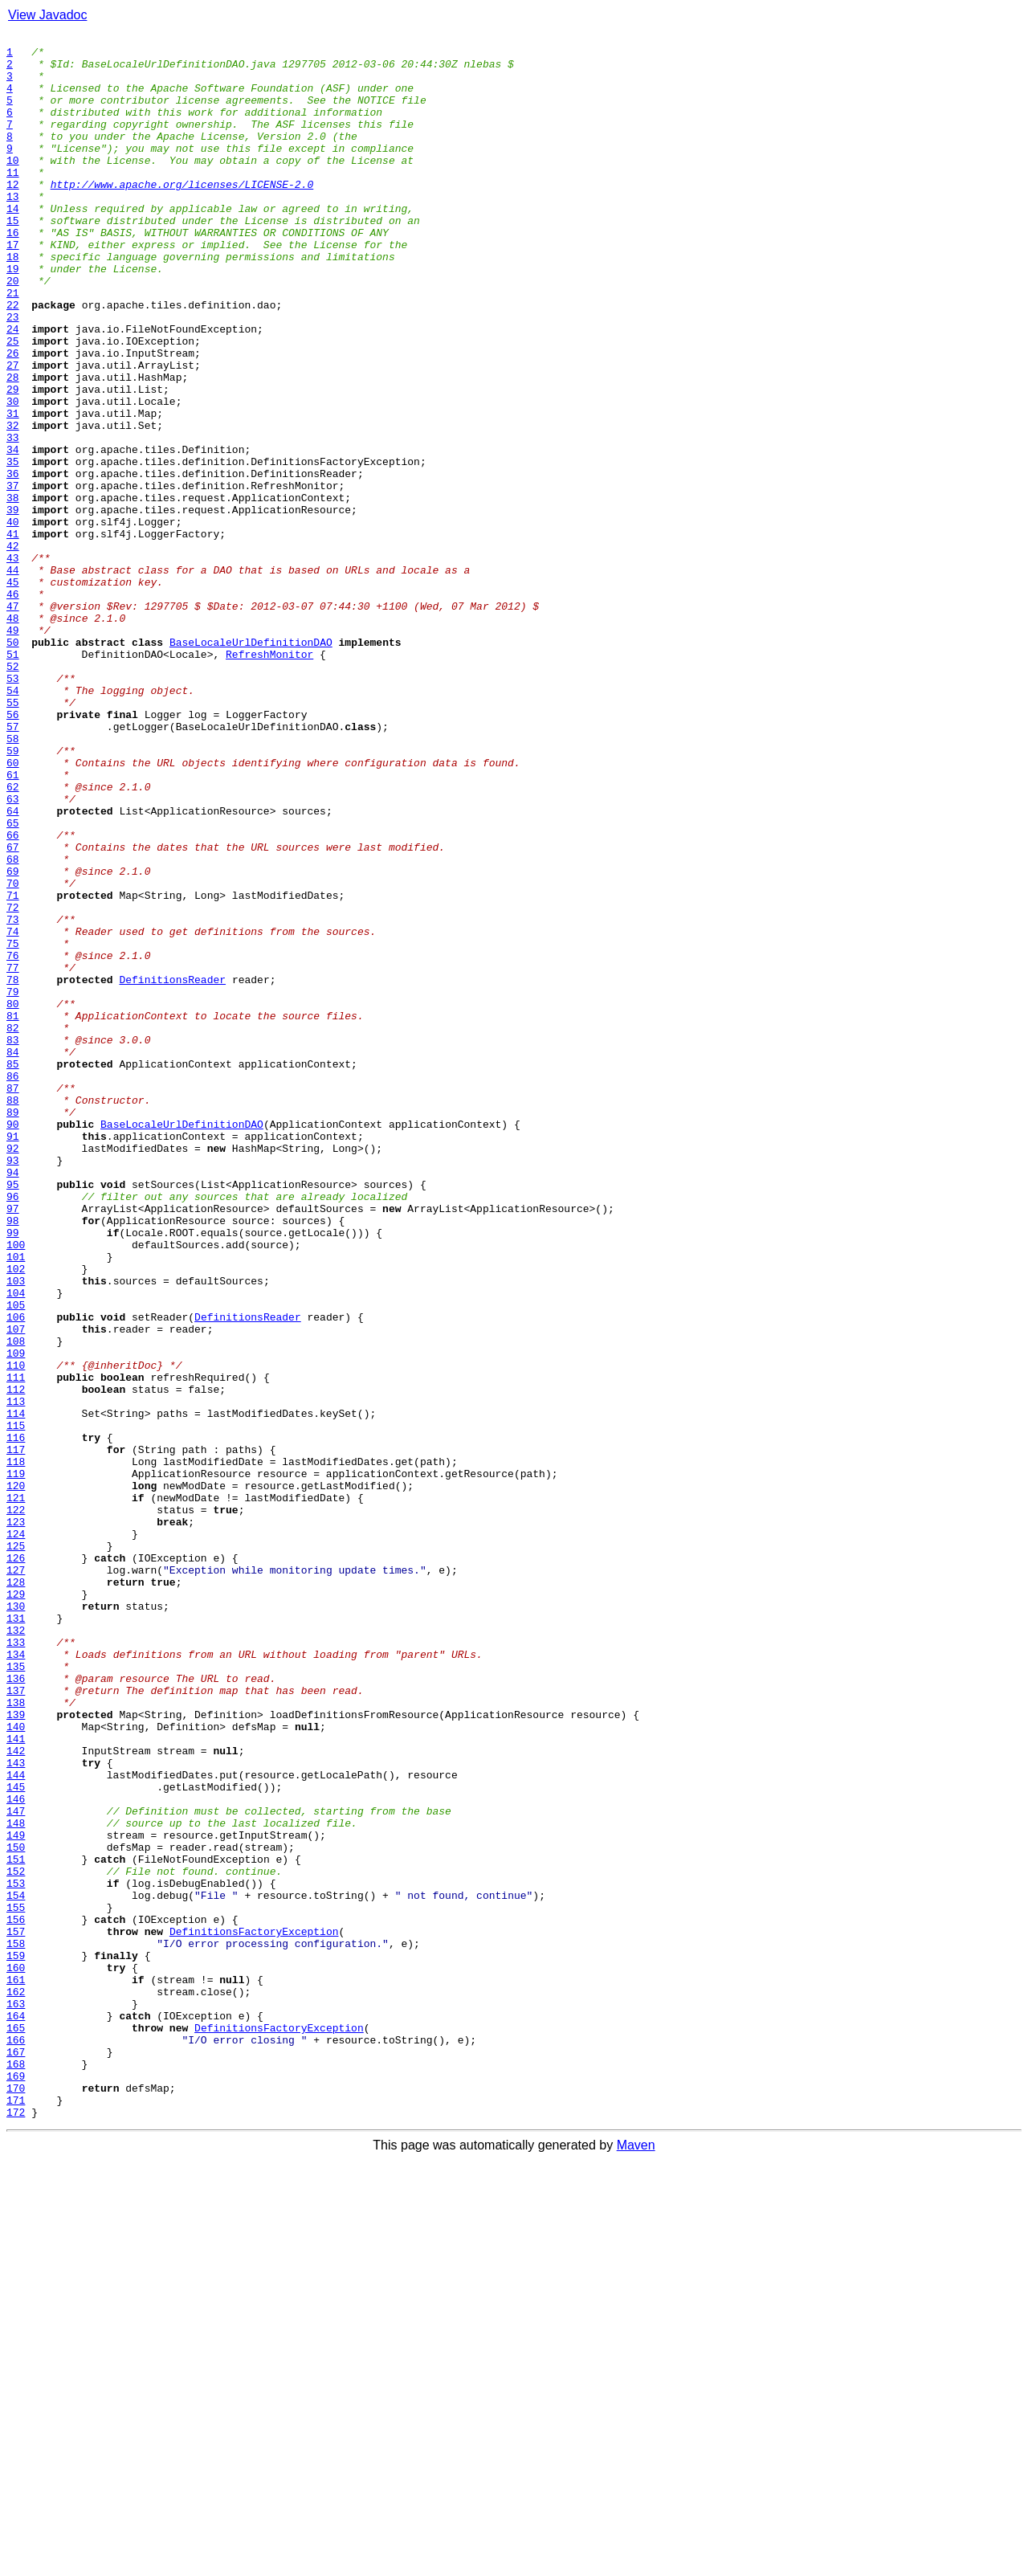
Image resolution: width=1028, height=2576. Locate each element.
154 (15, 2268)
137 (15, 2022)
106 (15, 1574)
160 (15, 2355)
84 (12, 1256)
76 (12, 1140)
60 (12, 909)
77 (12, 1155)
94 (12, 1401)
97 (12, 1444)
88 (12, 1314)
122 (15, 1805)
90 (12, 1343)
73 (12, 1097)
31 (12, 490)
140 (15, 2066)
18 (12, 302)
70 (12, 1054)
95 (12, 1415)
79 (12, 1184)
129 (15, 1907)
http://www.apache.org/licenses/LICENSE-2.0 (182, 215)
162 (15, 2384)
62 (12, 938)
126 (15, 1863)
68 (12, 1025)
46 (12, 707)
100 (15, 1487)
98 (12, 1458)
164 (15, 2413)
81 (12, 1213)
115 (15, 1704)
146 (15, 2152)
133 (15, 1965)
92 (12, 1372)
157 (15, 2312)
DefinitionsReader (172, 1169)
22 (12, 360)
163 (15, 2398)
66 (12, 996)
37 (12, 576)
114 (15, 1690)
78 (12, 1169)
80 (12, 1198)
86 (12, 1285)
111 (15, 1646)
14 (12, 244)
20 (12, 331)
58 (12, 880)
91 (12, 1357)
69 (12, 1039)
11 (12, 201)
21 (12, 345)
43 (12, 663)
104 (15, 1545)
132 (15, 1950)
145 (15, 2138)
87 (12, 1299)
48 (12, 736)
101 (15, 1502)
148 (15, 2181)
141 (15, 2080)
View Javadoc (47, 15)
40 (12, 620)
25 (12, 403)
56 (12, 851)
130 (15, 1921)
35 (12, 548)
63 (12, 952)
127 (15, 1878)
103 (15, 1531)
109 (15, 1618)
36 (12, 562)
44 (12, 678)
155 (15, 2283)
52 (12, 793)
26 (12, 417)
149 (15, 2196)
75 (12, 1126)
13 (12, 229)
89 (12, 1328)
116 (15, 1719)
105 (15, 1560)
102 (15, 1516)
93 (12, 1386)
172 (15, 2528)
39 (12, 605)
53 (12, 808)
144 (15, 2124)
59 (12, 895)
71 (12, 1068)
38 (12, 591)
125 (15, 1849)
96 (12, 1430)
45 (12, 692)
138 (15, 2037)
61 (12, 924)
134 (15, 1979)
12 (12, 215)
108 (15, 1603)
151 (15, 2225)
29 (12, 461)
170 (15, 2499)
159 (15, 2340)
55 (12, 837)
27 (12, 432)
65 (12, 981)
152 (15, 2239)
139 (15, 2051)
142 (15, 2095)
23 (12, 374)
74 (12, 1111)
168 (15, 2471)
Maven (636, 2562)
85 (12, 1271)
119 (15, 1762)
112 (15, 1661)
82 (12, 1227)
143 (15, 2109)
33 (12, 519)
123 (15, 1820)
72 (12, 1083)
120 (15, 1777)
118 (15, 1748)
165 (15, 2427)
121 (15, 1791)
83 (12, 1242)
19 (12, 316)
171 (15, 2514)
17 (12, 287)
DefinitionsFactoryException (254, 2312)
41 (12, 634)
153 (15, 2254)
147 (15, 2167)
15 (12, 258)
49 (12, 750)
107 (15, 1589)
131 (15, 1936)
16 (12, 273)
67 (12, 1010)
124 (15, 1834)
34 (12, 533)
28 (12, 446)
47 (12, 721)
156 (15, 2297)
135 (15, 1993)
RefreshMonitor (269, 779)
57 (12, 866)
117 (15, 1733)
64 (12, 967)
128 (15, 1892)
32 (12, 504)
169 (15, 2485)
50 (12, 764)
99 (12, 1473)
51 (12, 779)
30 (12, 475)
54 (12, 822)
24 (12, 389)
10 (12, 186)
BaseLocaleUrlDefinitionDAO (250, 764)
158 (15, 2326)
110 (15, 1632)
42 (12, 649)
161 (15, 2369)
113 (15, 1675)
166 (15, 2442)
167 (15, 2456)
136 (15, 2008)
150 (15, 2210)
